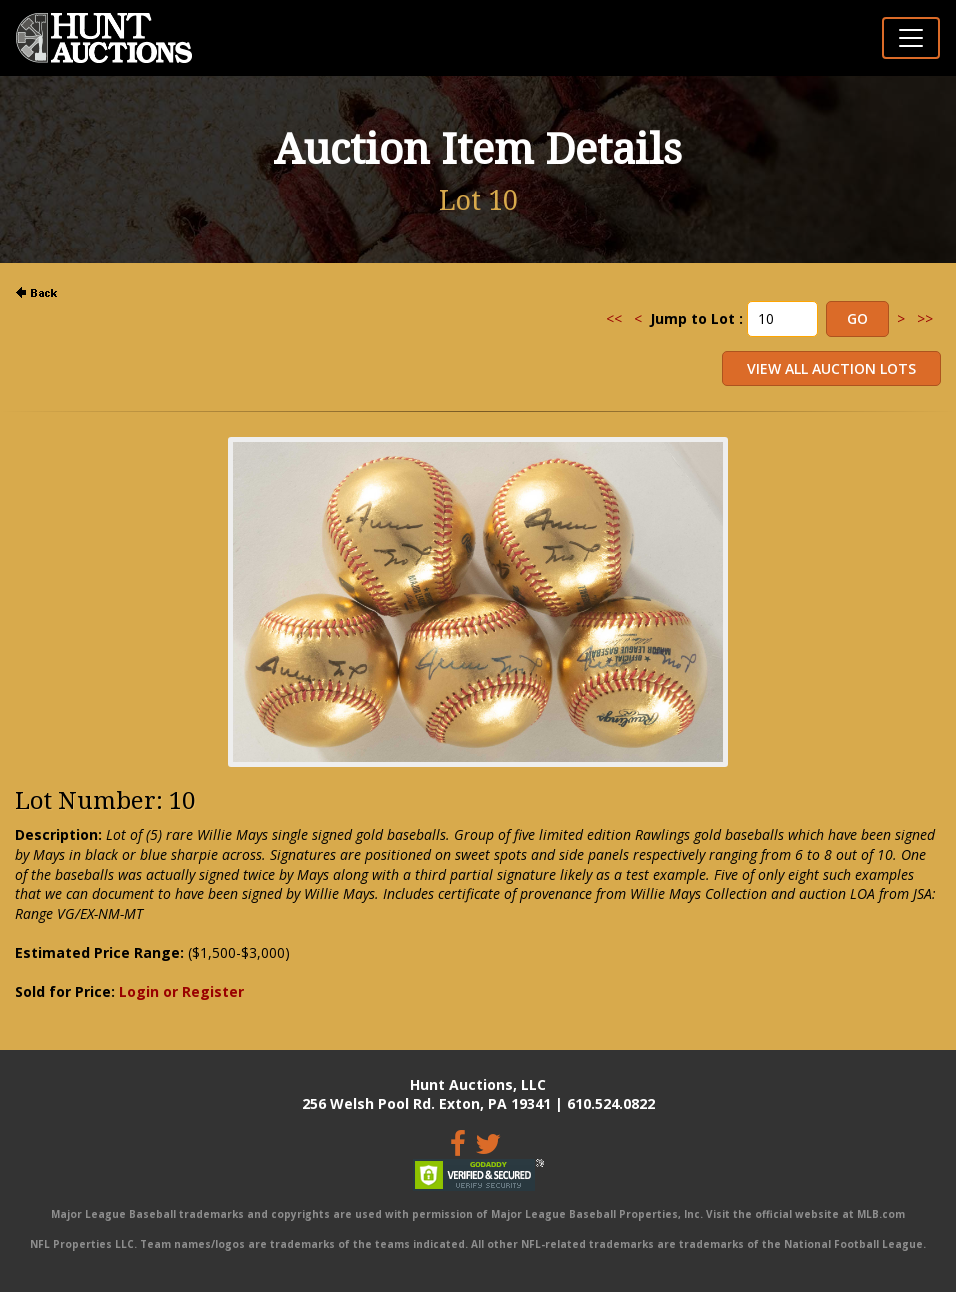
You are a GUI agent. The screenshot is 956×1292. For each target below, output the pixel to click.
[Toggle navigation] (911, 38)
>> (925, 318)
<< (614, 318)
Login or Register (181, 991)
